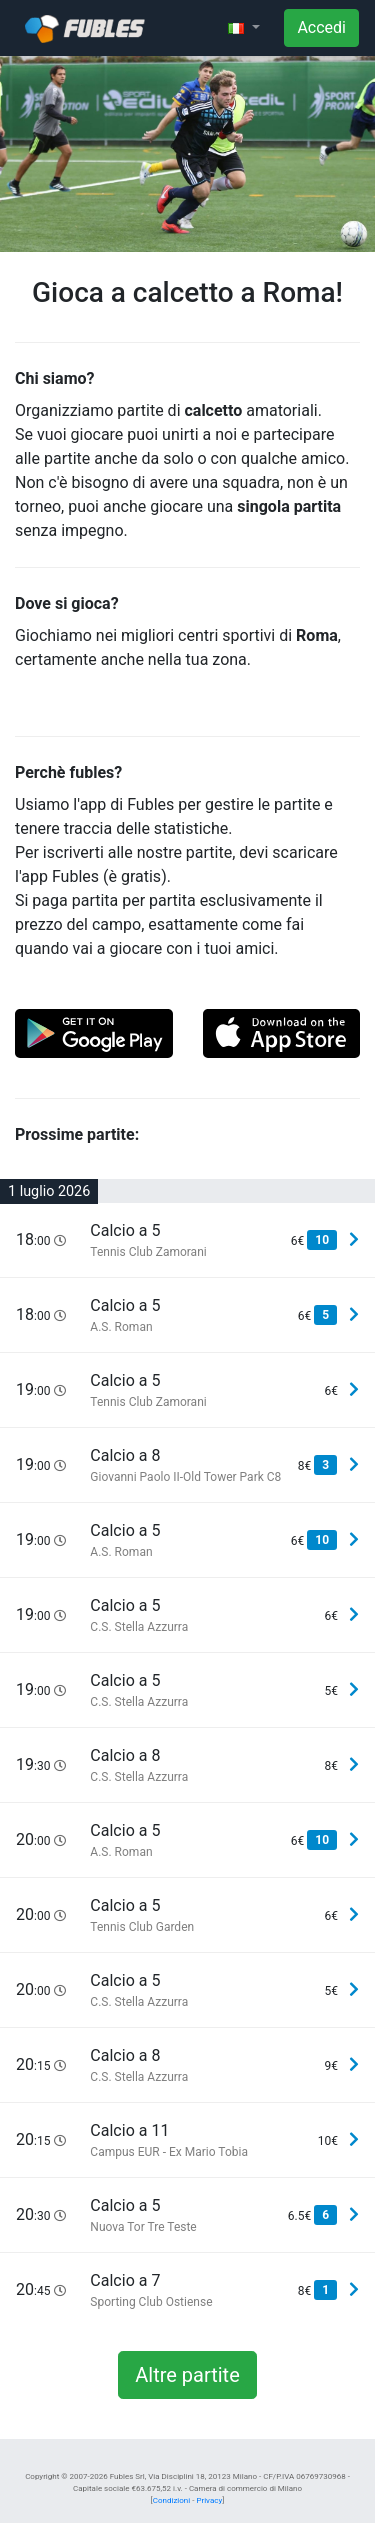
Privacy (209, 2500)
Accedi (321, 27)
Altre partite (187, 2375)
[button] (244, 28)
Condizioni (171, 2500)
